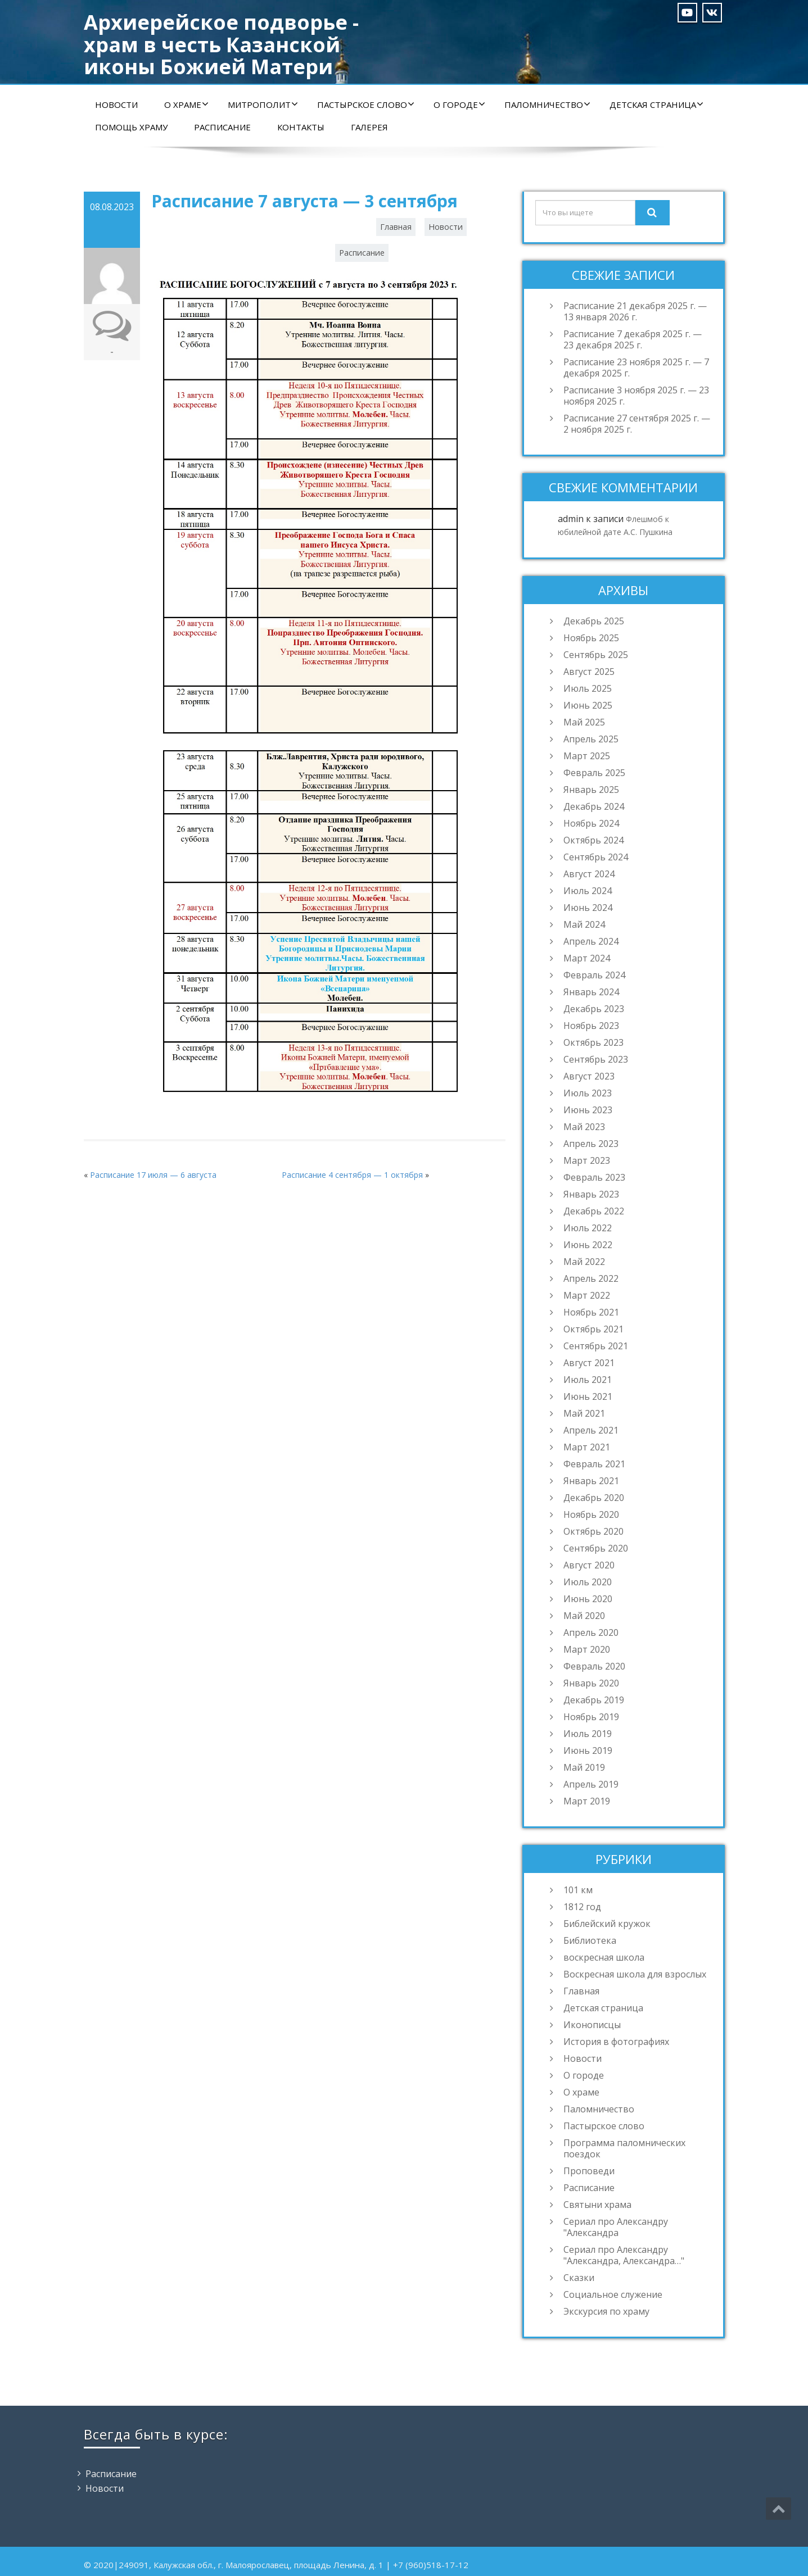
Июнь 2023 (587, 1109)
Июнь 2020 (587, 1598)
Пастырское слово (365, 104)
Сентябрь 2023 (595, 1059)
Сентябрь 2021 (595, 1346)
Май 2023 (584, 1126)
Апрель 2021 (591, 1430)
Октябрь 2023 (593, 1042)
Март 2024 (586, 958)
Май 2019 (584, 1767)
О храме (186, 104)
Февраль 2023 (594, 1177)
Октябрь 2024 (593, 840)
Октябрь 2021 (593, 1329)
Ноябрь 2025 (591, 637)
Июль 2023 (587, 1093)
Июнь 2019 (587, 1750)
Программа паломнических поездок (624, 2148)
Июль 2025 (587, 688)
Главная (396, 226)
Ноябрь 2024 (591, 823)
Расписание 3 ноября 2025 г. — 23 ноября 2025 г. (636, 395)
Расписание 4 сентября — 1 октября (352, 1174)
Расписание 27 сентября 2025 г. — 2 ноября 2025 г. (636, 423)
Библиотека (589, 1940)
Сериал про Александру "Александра (615, 2227)
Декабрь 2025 (593, 621)
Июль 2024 (587, 890)
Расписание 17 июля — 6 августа (153, 1174)
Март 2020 (586, 1649)
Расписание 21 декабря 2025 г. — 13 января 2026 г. (635, 311)
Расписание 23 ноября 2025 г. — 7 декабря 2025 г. (636, 367)
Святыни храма (597, 2204)
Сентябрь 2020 (595, 1548)
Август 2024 (589, 873)
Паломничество (547, 104)
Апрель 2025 (591, 739)
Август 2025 (589, 671)
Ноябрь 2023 (591, 1025)
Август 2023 (589, 1076)
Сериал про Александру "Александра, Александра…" (623, 2255)
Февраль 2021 (594, 1464)
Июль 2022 (587, 1227)
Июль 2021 (587, 1379)
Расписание (222, 127)
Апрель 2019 (591, 1784)
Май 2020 (584, 1615)
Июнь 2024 (587, 907)
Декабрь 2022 (593, 1211)
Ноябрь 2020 (591, 1514)
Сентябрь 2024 (595, 857)
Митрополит (263, 104)
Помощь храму (131, 127)
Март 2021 (586, 1447)
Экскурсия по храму (606, 2311)
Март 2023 (586, 1160)
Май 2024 (584, 924)
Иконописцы (592, 2024)
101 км (578, 1889)
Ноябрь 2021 (591, 1312)
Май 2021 (584, 1413)
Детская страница (656, 104)
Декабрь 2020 (593, 1497)
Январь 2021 (591, 1480)
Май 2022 (584, 1261)
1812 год (582, 1906)
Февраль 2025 (594, 772)
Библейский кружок (607, 1923)
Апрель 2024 (591, 941)
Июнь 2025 (587, 705)
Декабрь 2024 (593, 806)
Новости (116, 104)
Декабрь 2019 (593, 1700)
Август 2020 (589, 1565)
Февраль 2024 (594, 975)
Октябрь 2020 (593, 1531)
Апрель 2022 (591, 1278)
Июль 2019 (587, 1733)
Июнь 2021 (587, 1396)
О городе (459, 104)
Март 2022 (586, 1295)
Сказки (578, 2277)
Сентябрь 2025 (595, 654)
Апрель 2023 (591, 1143)
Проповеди (589, 2170)
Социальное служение (612, 2294)
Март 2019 (586, 1801)
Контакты (300, 127)
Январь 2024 (591, 991)
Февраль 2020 (594, 1666)
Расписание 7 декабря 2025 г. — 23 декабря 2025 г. (632, 339)
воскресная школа (603, 1957)
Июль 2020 (587, 1582)
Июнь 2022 (587, 1244)
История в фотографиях (616, 2041)
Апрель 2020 (591, 1632)
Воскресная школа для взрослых (634, 1974)
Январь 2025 (591, 789)
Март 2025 (586, 755)
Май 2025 (584, 722)
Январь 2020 (591, 1683)
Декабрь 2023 (593, 1008)
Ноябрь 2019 (591, 1716)
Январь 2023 (591, 1194)
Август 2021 (589, 1362)
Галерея (369, 127)
